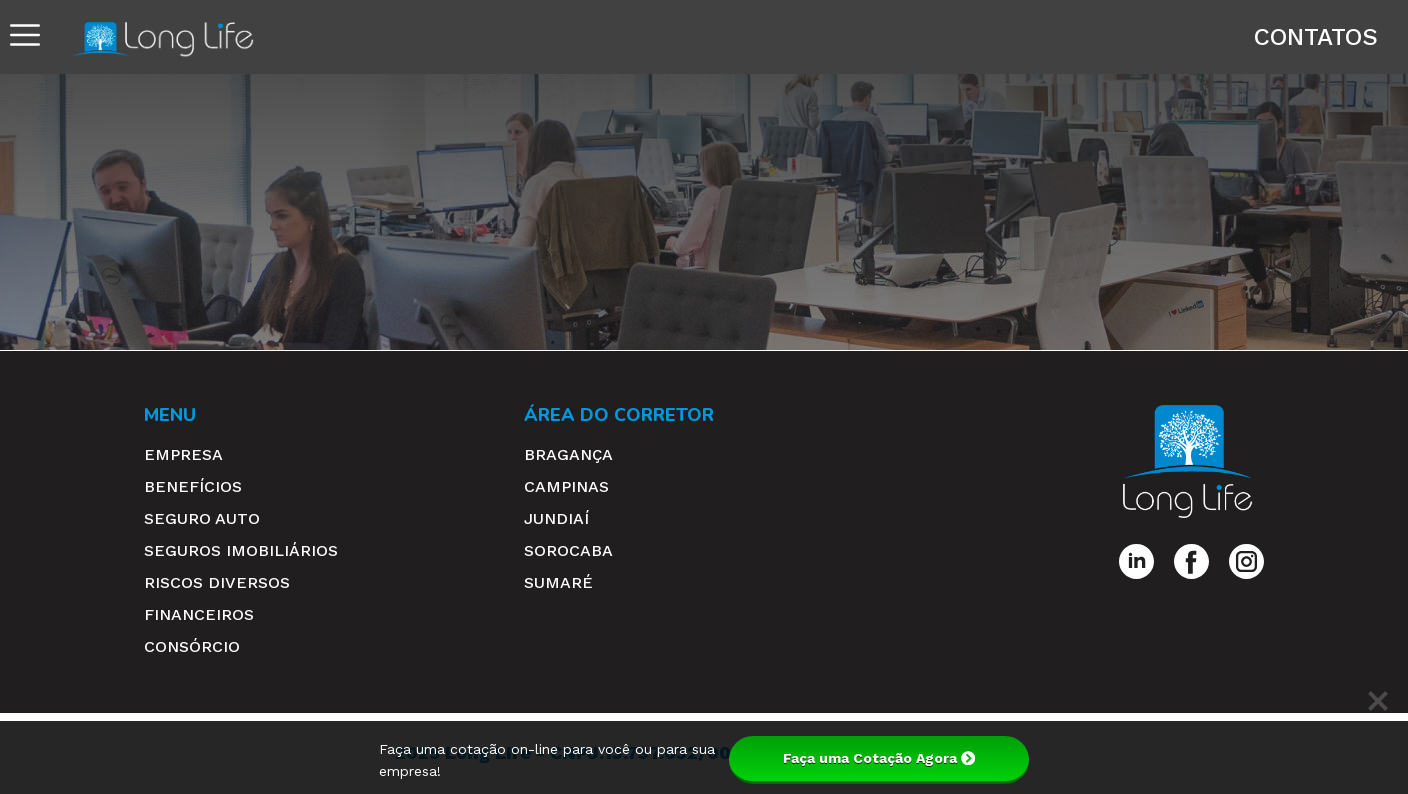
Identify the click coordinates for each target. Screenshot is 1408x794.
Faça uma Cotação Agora (879, 758)
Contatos (1316, 37)
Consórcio (192, 646)
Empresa (183, 454)
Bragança (568, 454)
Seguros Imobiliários (241, 550)
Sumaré (558, 582)
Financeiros (199, 614)
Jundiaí (556, 518)
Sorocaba (568, 550)
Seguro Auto (202, 518)
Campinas (566, 486)
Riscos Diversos (217, 582)
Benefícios (193, 486)
